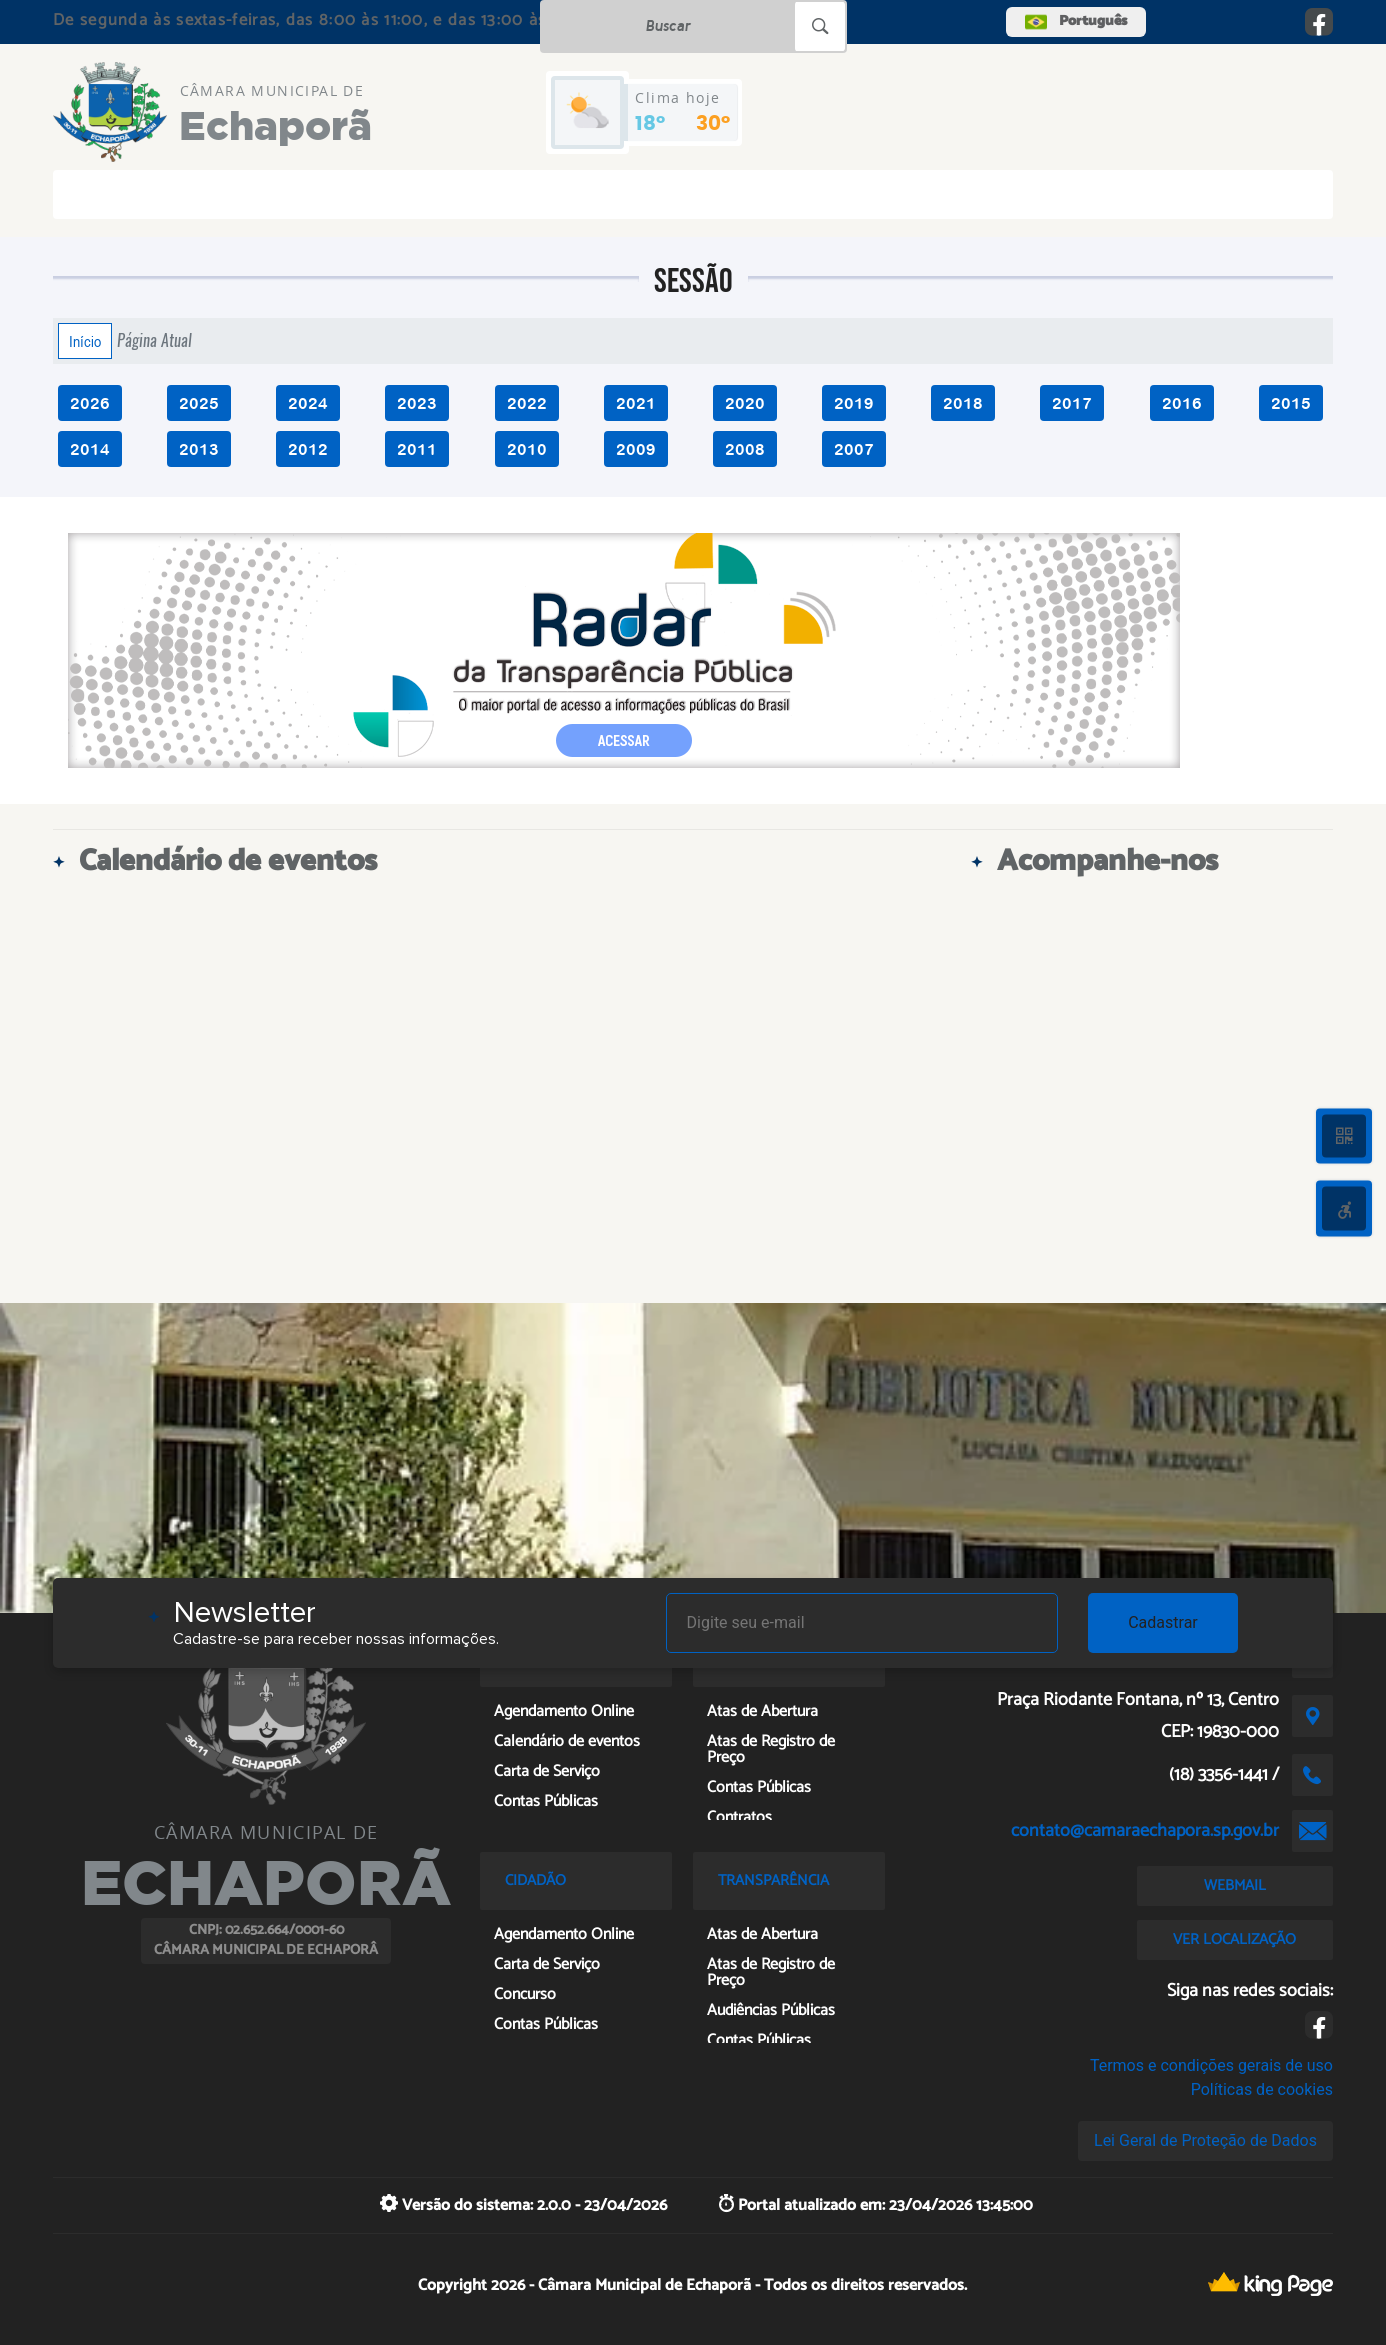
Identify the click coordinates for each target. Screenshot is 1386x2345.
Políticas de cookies (1262, 2089)
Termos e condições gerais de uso (1211, 2065)
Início (85, 341)
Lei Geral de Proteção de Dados (1205, 2140)
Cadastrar (1163, 1622)
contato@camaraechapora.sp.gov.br (1145, 1831)
